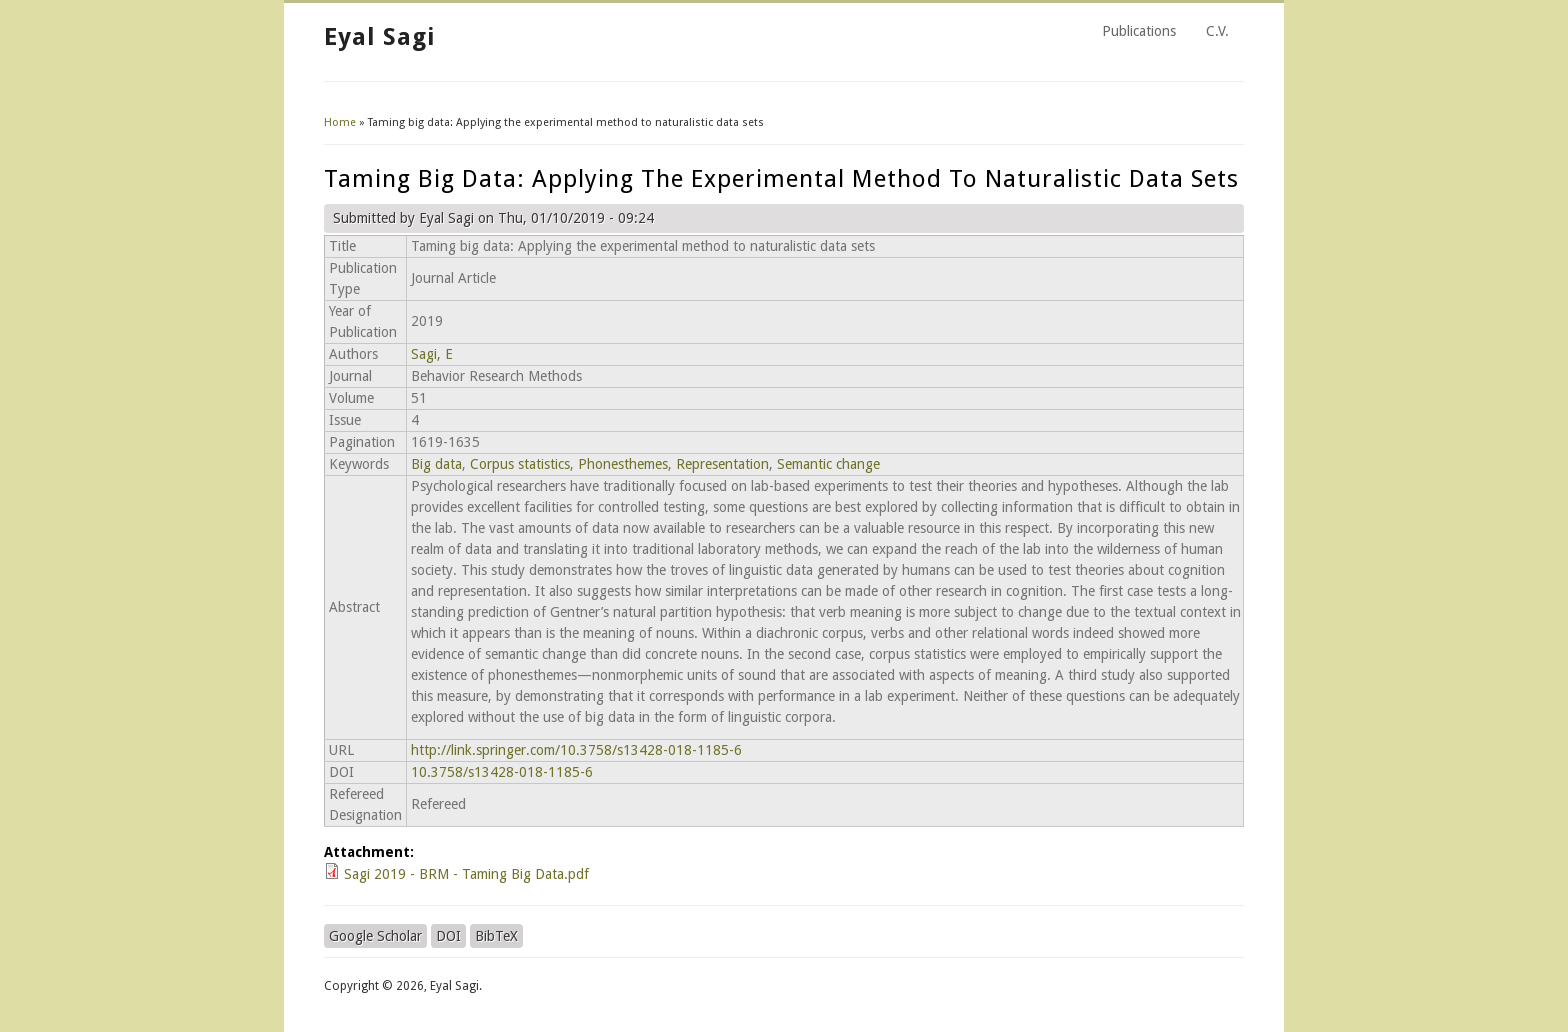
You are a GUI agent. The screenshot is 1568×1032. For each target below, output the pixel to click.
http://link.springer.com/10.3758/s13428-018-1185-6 (576, 750)
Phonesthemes (623, 464)
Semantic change (828, 464)
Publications (1139, 31)
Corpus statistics (520, 464)
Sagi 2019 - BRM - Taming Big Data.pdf (466, 874)
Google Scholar (375, 936)
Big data (436, 464)
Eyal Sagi (379, 37)
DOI (448, 936)
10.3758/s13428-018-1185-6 (502, 772)
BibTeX (496, 936)
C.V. (1217, 31)
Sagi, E (432, 354)
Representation (722, 464)
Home (340, 122)
